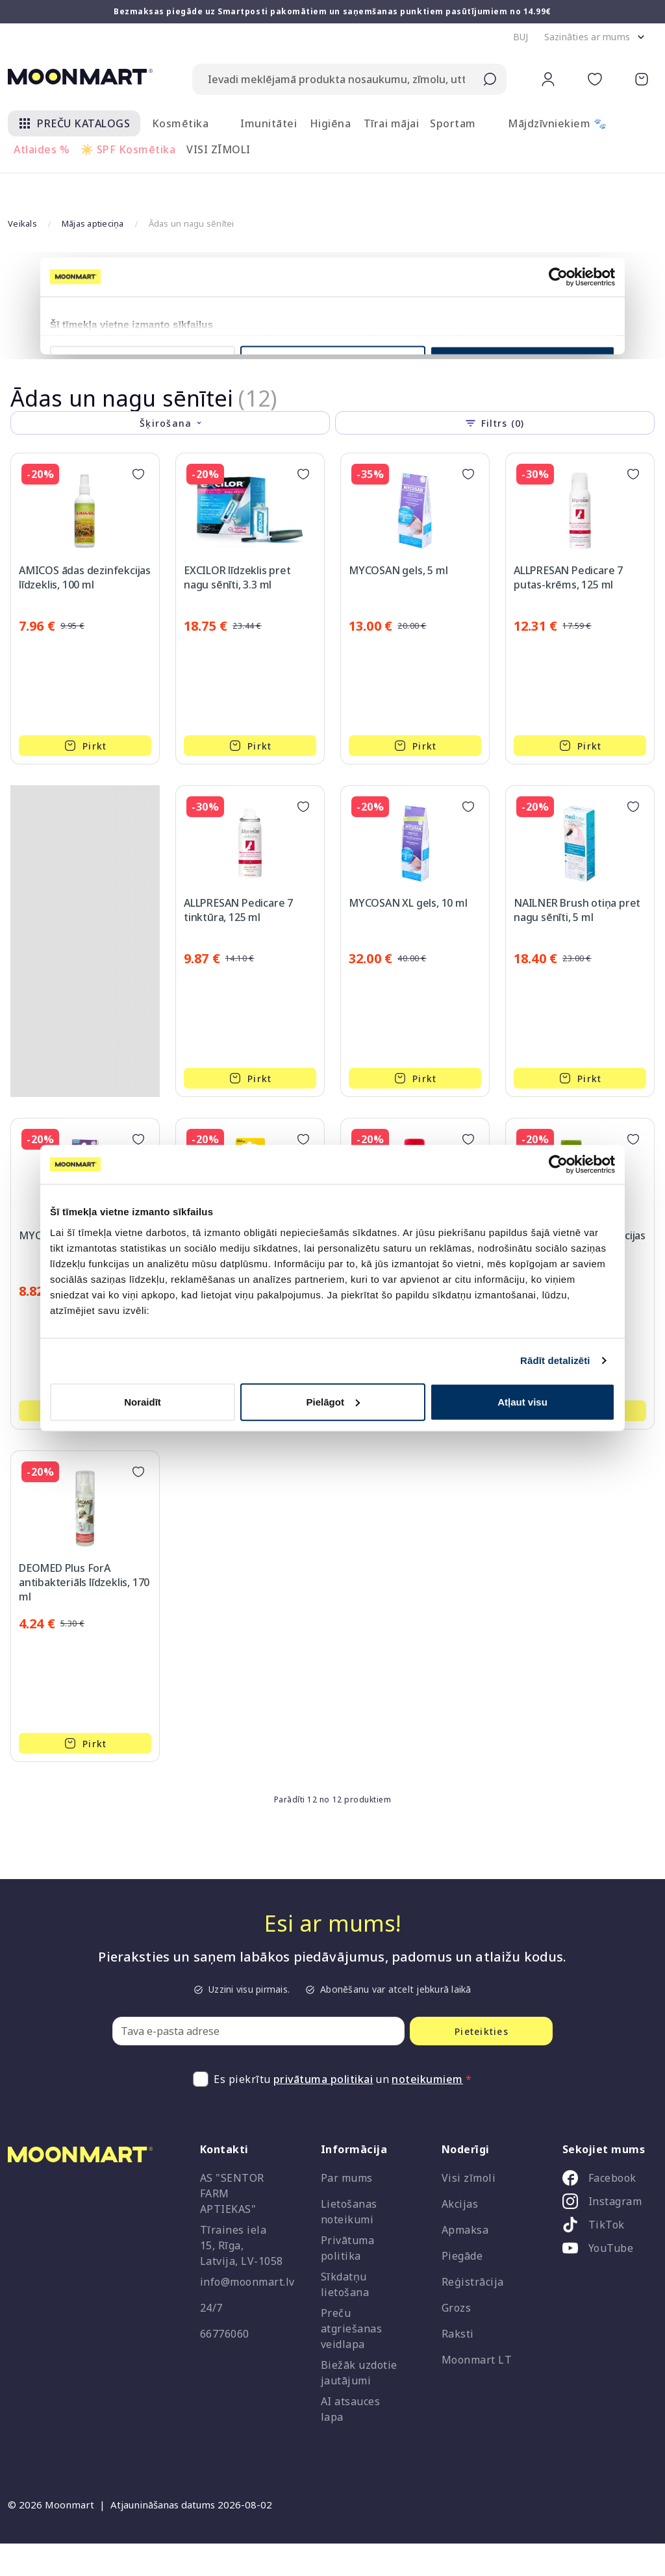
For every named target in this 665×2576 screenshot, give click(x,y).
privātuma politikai (323, 2047)
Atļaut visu (522, 1401)
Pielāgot (333, 1401)
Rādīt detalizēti (555, 1360)
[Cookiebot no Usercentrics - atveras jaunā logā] (558, 1164)
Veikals (22, 191)
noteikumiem (427, 2047)
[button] (520, 37)
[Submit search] (489, 79)
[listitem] (604, 2148)
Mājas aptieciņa (93, 191)
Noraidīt (142, 1401)
